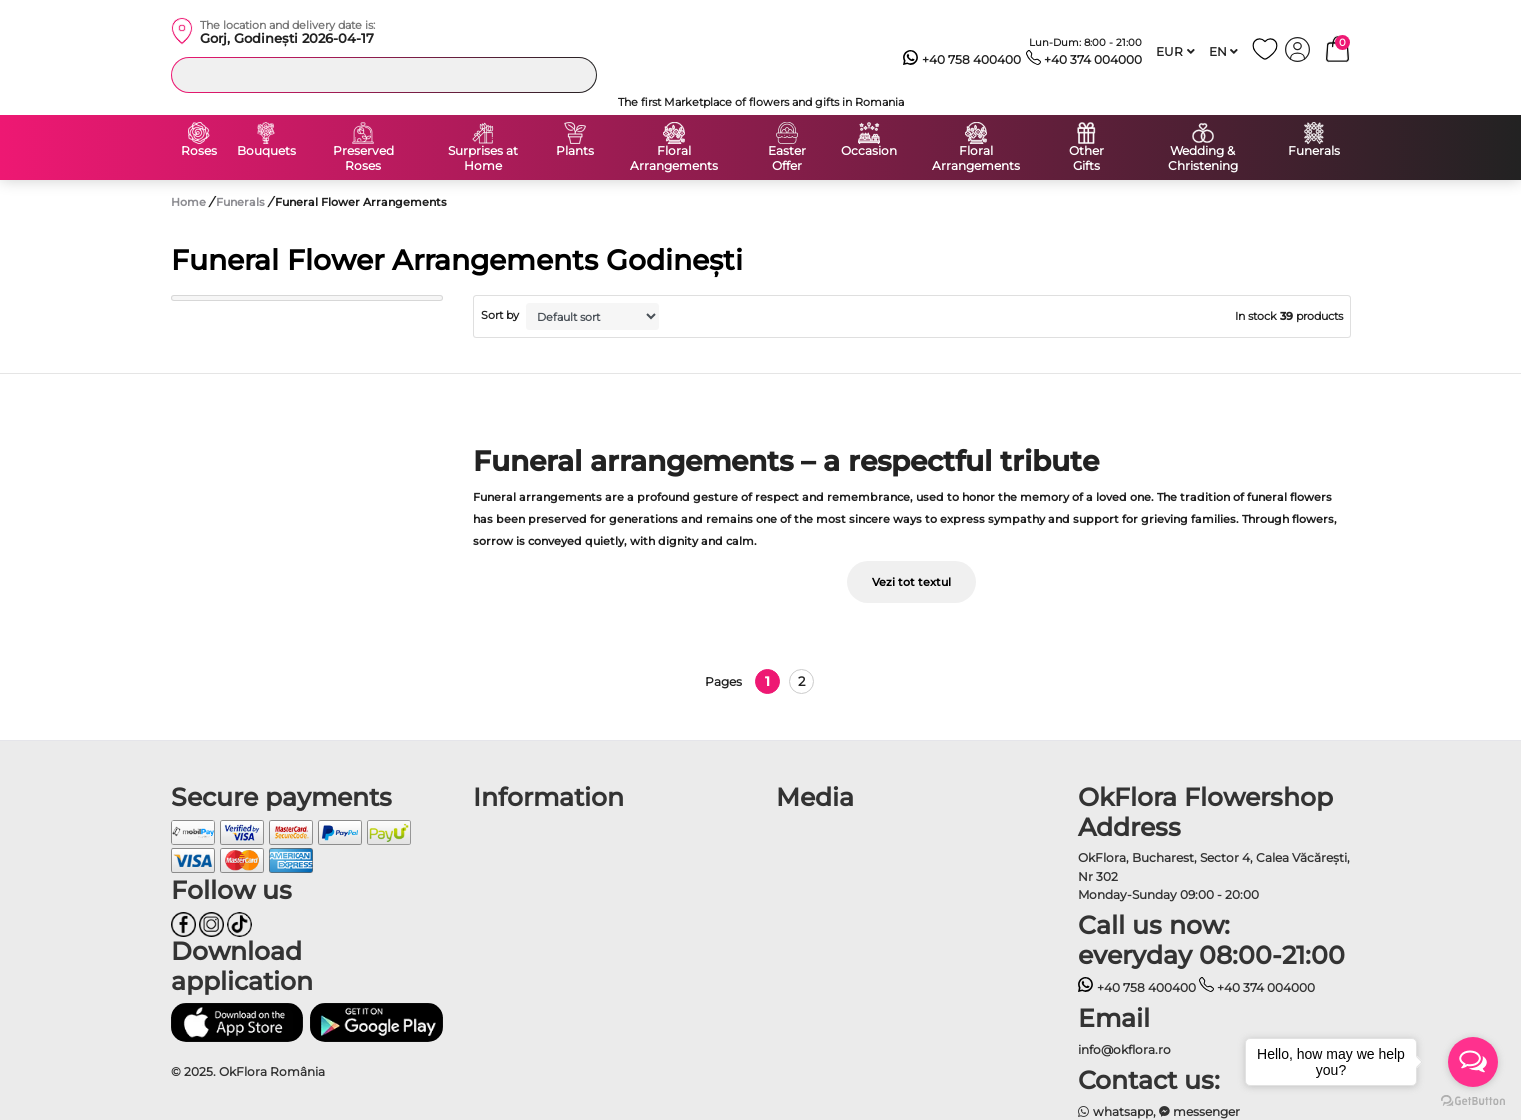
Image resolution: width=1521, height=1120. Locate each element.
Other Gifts (1086, 158)
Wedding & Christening (1203, 158)
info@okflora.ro (1124, 1049)
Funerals (1314, 151)
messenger (1200, 1111)
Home (188, 202)
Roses (199, 151)
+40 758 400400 (962, 60)
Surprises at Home (483, 158)
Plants (575, 151)
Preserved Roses (363, 158)
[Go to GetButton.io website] (1473, 1100)
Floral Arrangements (674, 158)
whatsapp (1115, 1111)
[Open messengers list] (1473, 1062)
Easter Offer (787, 158)
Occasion (869, 151)
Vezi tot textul (911, 582)
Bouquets (266, 151)
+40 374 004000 (1084, 60)
